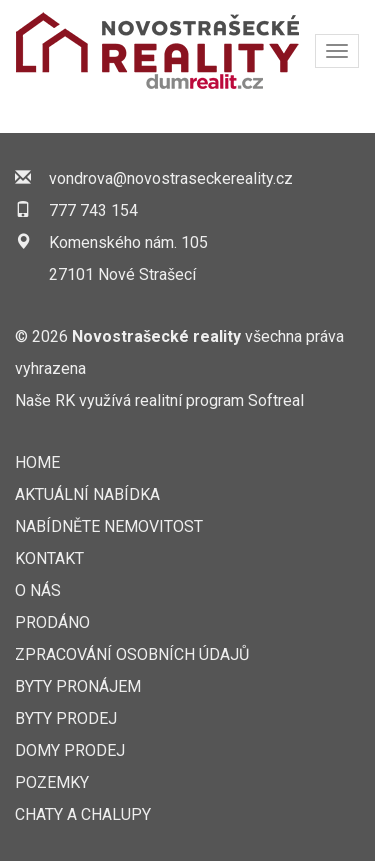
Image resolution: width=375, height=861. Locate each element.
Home (37, 462)
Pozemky (52, 782)
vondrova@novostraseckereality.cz (171, 178)
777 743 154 (93, 210)
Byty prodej (66, 718)
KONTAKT (49, 558)
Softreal (276, 400)
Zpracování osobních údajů (132, 654)
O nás (38, 590)
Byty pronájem (78, 686)
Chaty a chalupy (83, 814)
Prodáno (52, 622)
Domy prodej (70, 750)
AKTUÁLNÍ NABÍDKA (87, 494)
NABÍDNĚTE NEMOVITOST (109, 526)
